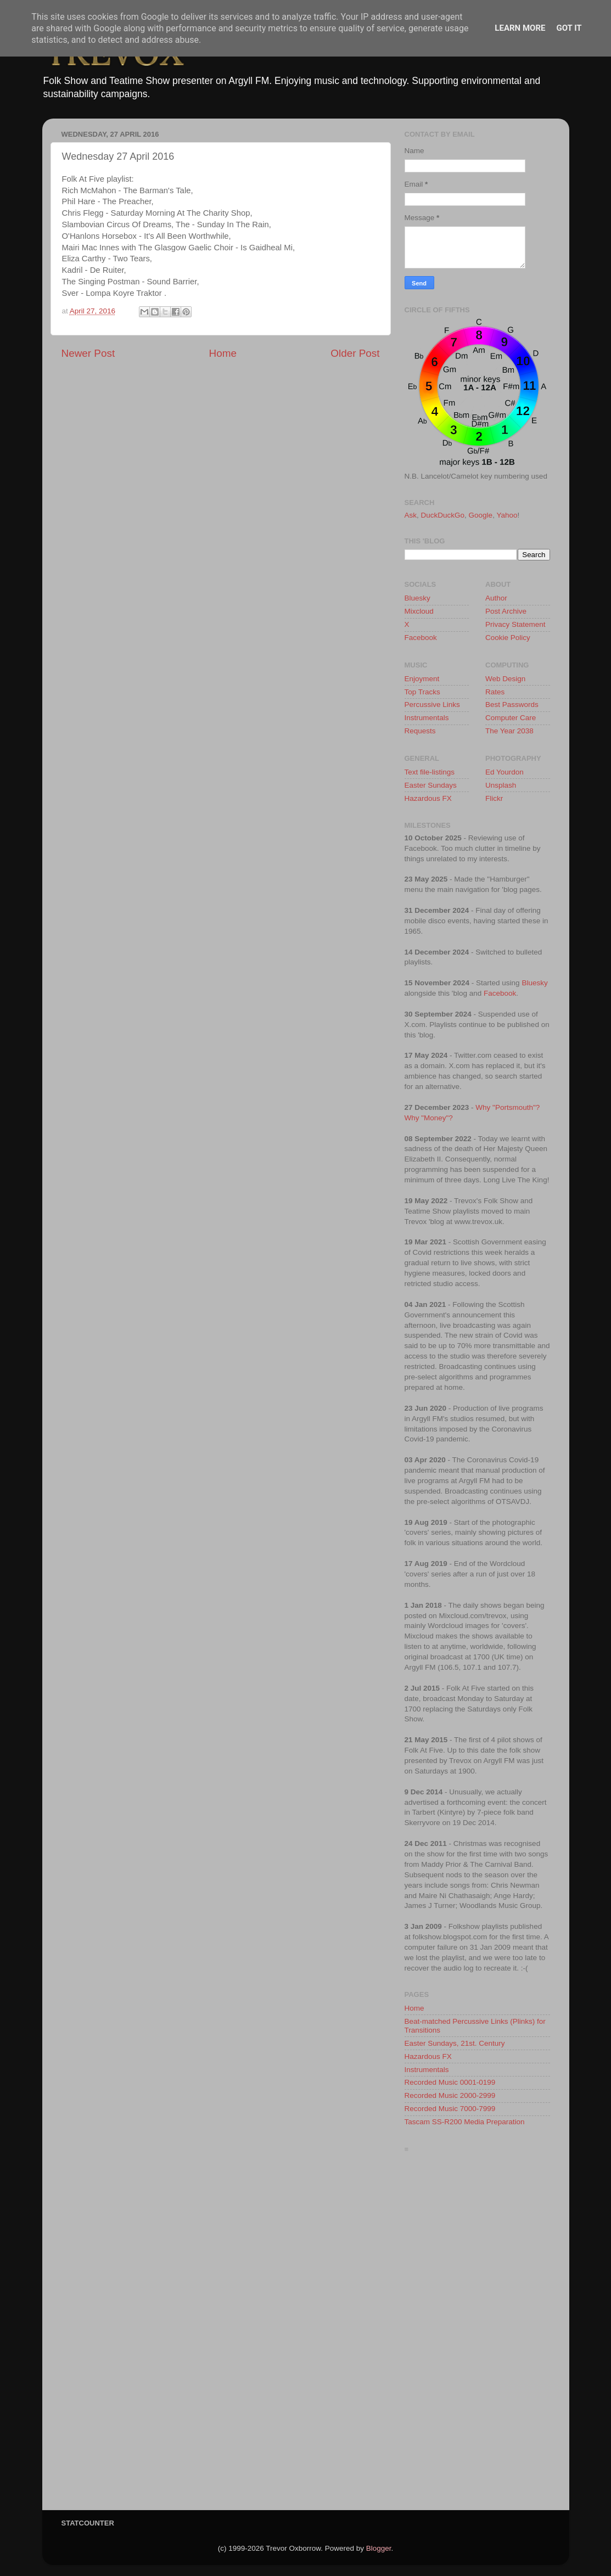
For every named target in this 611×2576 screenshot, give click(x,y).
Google (481, 515)
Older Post (354, 353)
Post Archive (505, 611)
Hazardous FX (428, 798)
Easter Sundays (431, 785)
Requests (420, 731)
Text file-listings (430, 772)
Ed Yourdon (504, 772)
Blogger (378, 2548)
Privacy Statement (515, 624)
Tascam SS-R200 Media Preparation (465, 2122)
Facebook (421, 637)
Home (223, 353)
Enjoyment (422, 679)
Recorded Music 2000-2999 (450, 2095)
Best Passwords (512, 704)
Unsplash (500, 785)
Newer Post (88, 353)
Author (496, 598)
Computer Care (510, 718)
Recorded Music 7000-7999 (450, 2108)
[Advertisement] (477, 2334)
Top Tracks (422, 692)
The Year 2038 (509, 731)
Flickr (494, 798)
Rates (495, 692)
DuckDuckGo (443, 515)
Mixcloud (419, 611)
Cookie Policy (507, 637)
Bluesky (417, 598)
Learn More (520, 28)
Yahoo (506, 515)
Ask (411, 515)
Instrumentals (427, 718)
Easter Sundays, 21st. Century (455, 2043)
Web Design (505, 679)
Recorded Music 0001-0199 (450, 2082)
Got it (568, 28)
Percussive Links (432, 704)
